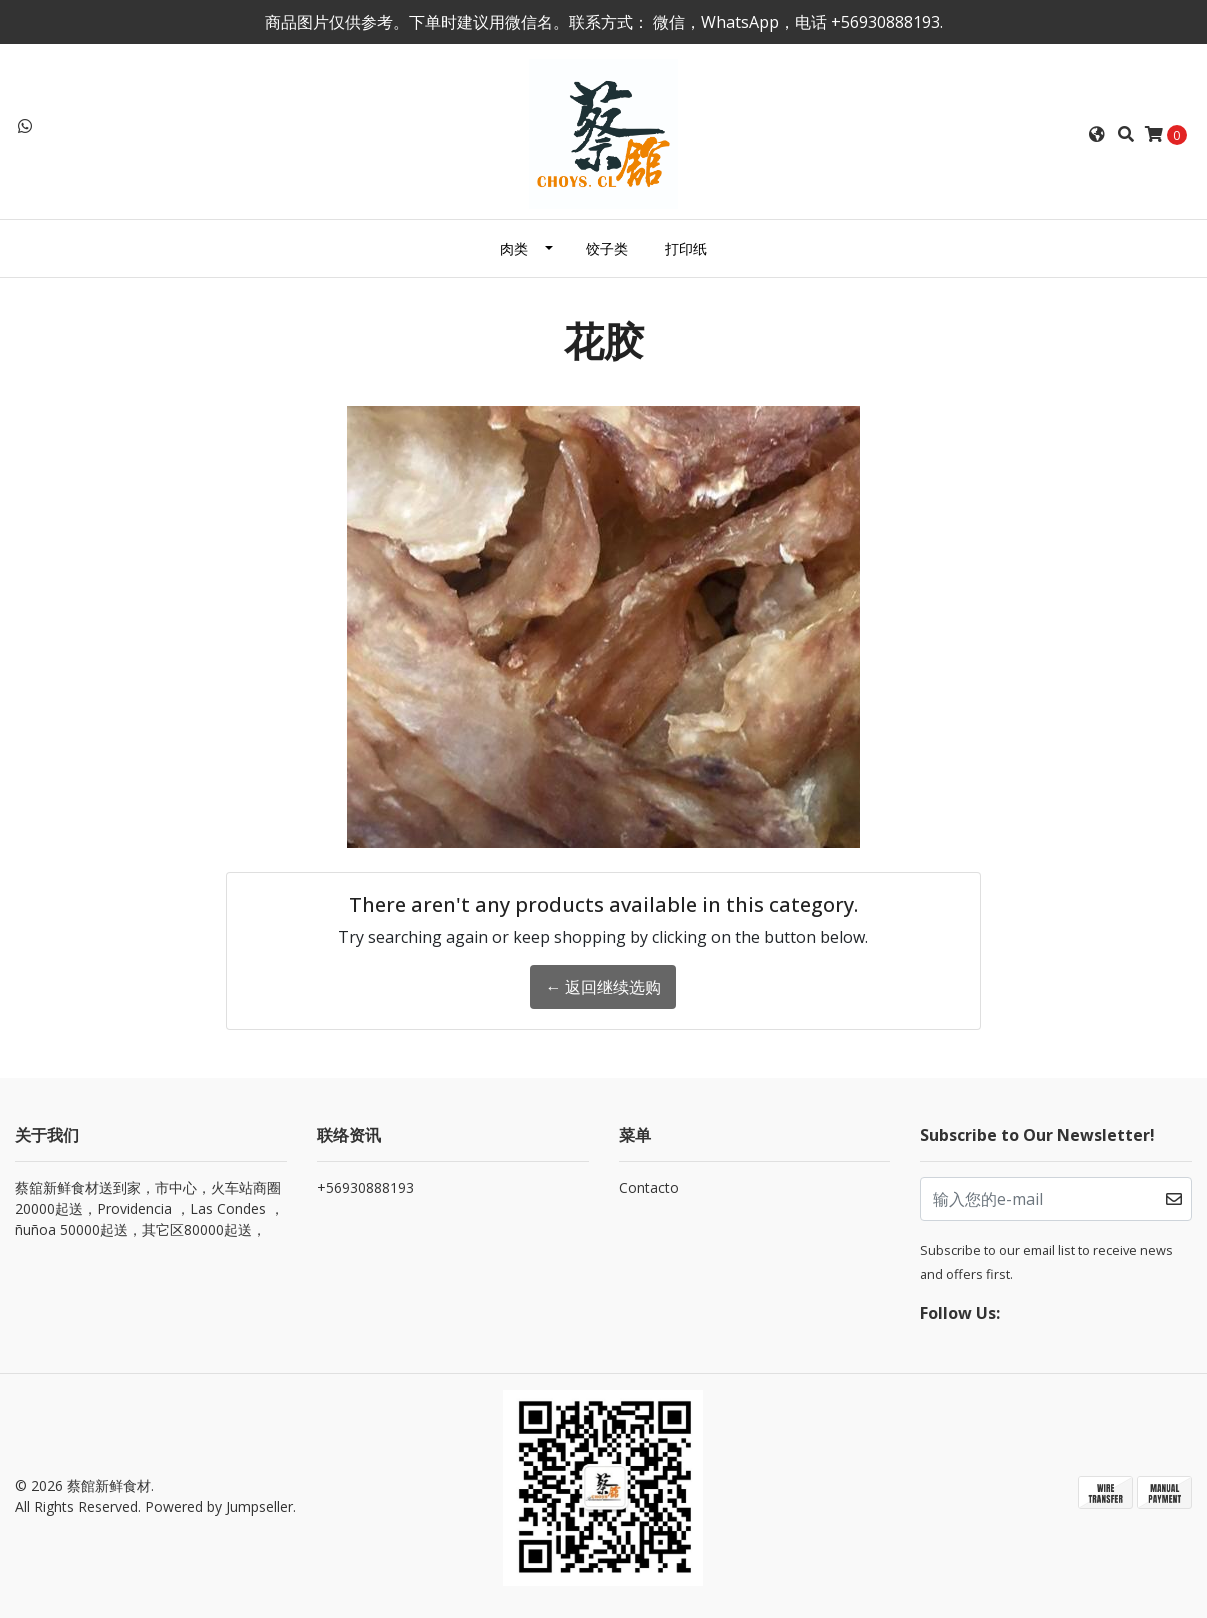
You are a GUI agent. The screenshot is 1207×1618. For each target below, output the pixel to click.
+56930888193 (365, 1187)
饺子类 (607, 248)
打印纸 (686, 248)
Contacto (649, 1187)
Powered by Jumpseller (219, 1506)
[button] (1097, 134)
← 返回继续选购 (603, 987)
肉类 (514, 248)
